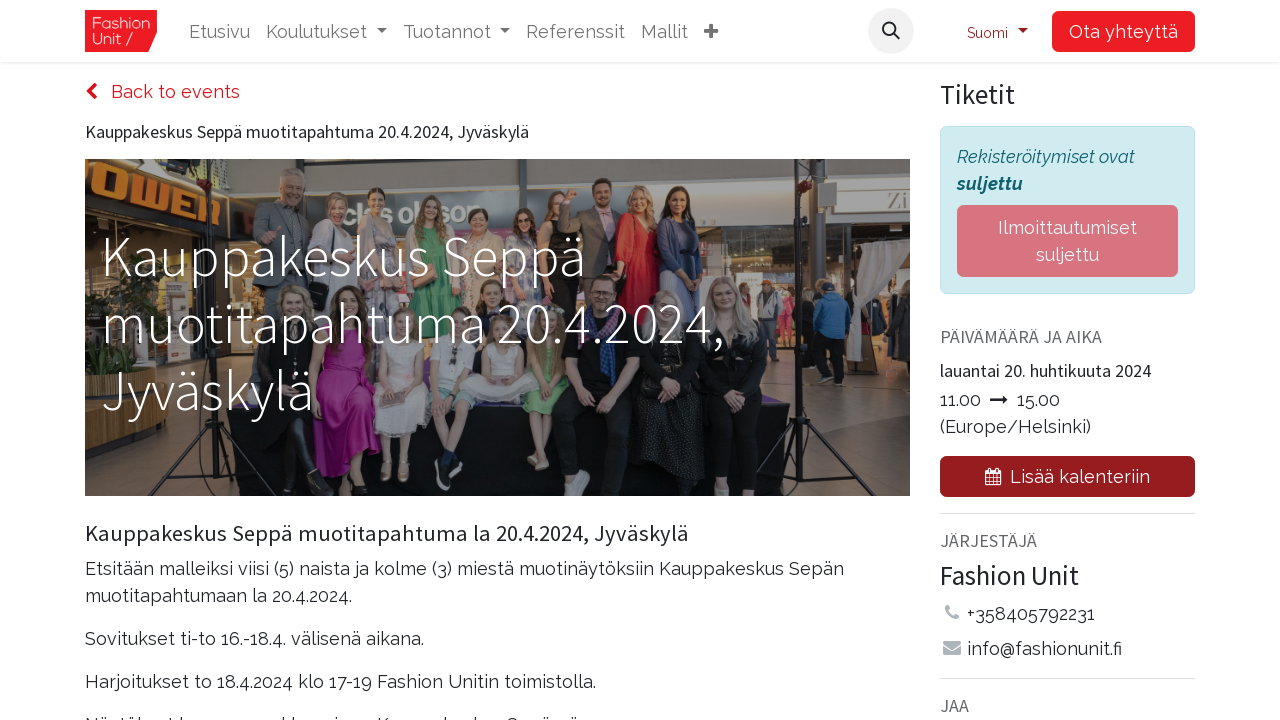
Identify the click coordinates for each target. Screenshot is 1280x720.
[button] (711, 31)
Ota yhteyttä (1123, 31)
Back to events (162, 91)
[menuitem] (219, 31)
